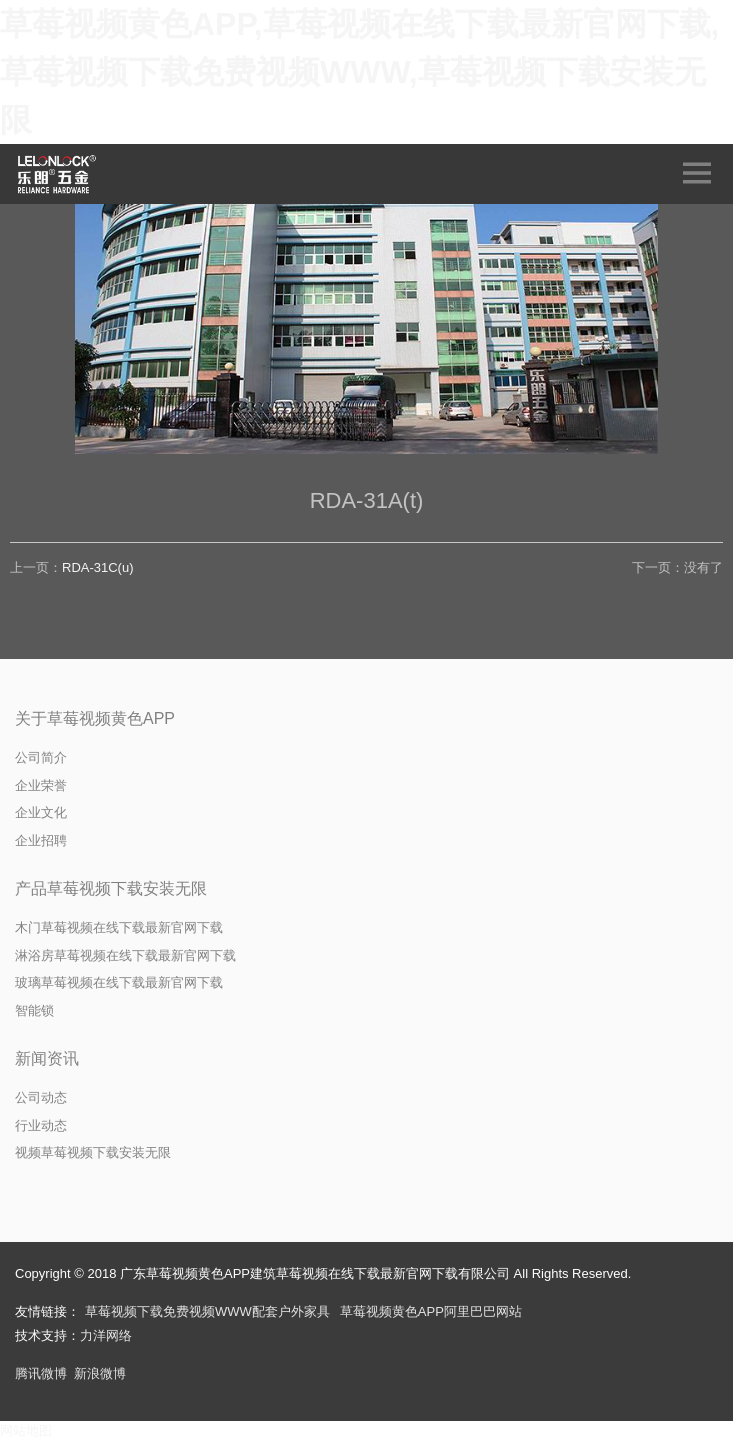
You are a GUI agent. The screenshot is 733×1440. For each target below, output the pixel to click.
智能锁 (34, 1010)
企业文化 (41, 812)
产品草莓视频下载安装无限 (111, 888)
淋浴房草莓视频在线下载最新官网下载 (125, 955)
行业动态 (41, 1125)
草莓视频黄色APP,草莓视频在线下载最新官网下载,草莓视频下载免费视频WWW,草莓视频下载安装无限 (359, 72)
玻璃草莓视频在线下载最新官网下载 (119, 982)
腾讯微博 (41, 1373)
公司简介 (41, 757)
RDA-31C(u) (98, 567)
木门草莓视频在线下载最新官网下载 (119, 927)
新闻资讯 (47, 1058)
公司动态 (41, 1097)
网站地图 (26, 1430)
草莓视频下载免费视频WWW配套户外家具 (207, 1311)
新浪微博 (100, 1373)
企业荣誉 (41, 785)
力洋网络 (106, 1335)
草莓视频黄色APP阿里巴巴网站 (431, 1311)
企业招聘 (41, 840)
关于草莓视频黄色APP (95, 718)
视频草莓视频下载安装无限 (93, 1152)
